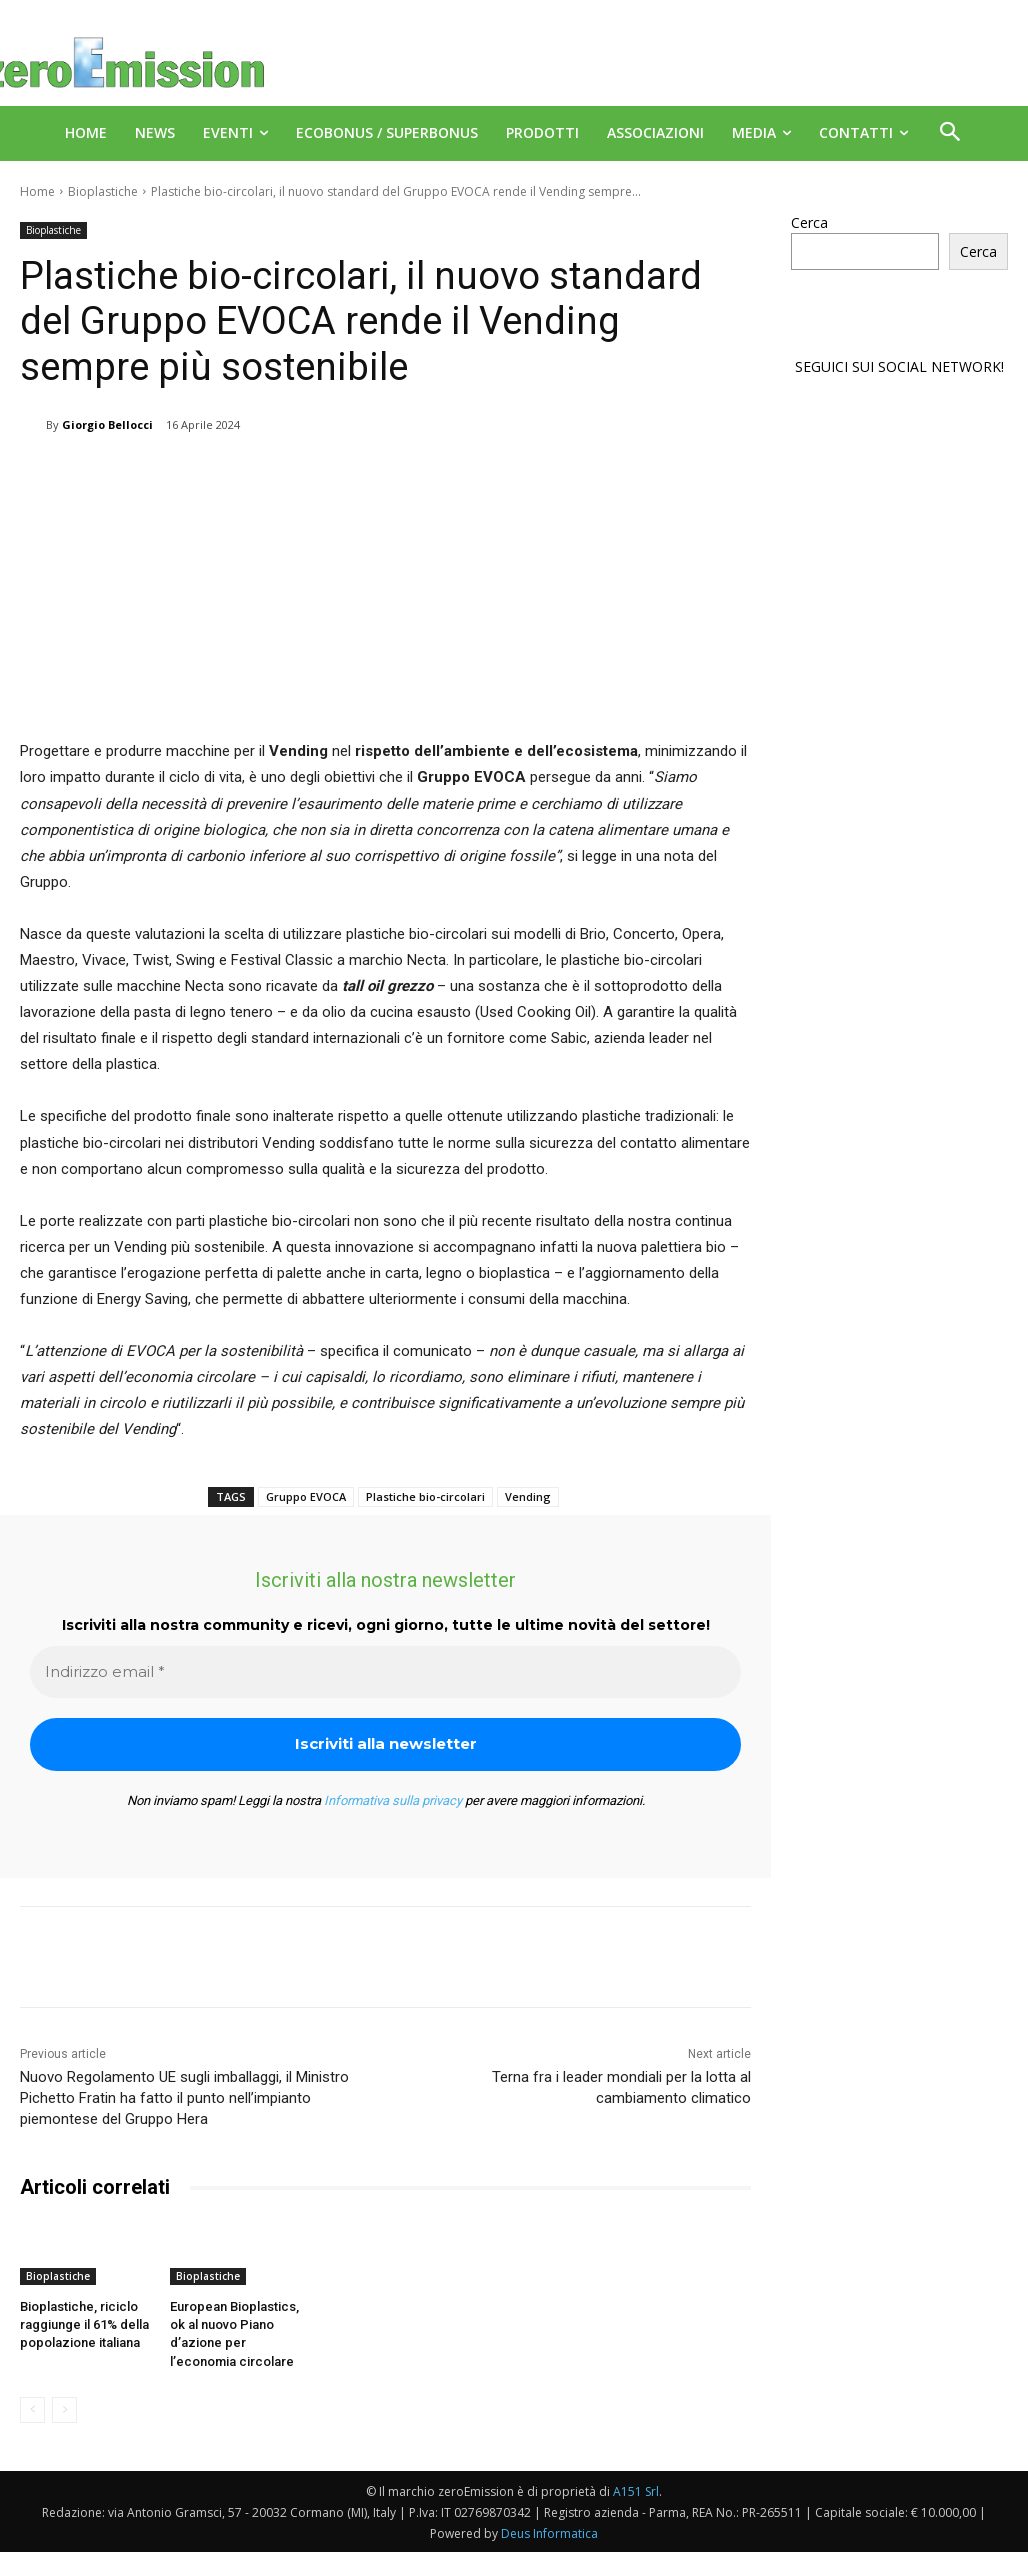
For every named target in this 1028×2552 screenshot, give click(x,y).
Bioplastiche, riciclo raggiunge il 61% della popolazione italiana (84, 2324)
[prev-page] (32, 2410)
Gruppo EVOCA (306, 1496)
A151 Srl (636, 2491)
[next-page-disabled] (64, 2410)
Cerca (809, 222)
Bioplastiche (103, 191)
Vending (528, 1496)
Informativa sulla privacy (393, 1800)
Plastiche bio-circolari (425, 1496)
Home (37, 191)
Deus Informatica (549, 2533)
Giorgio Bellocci (107, 424)
